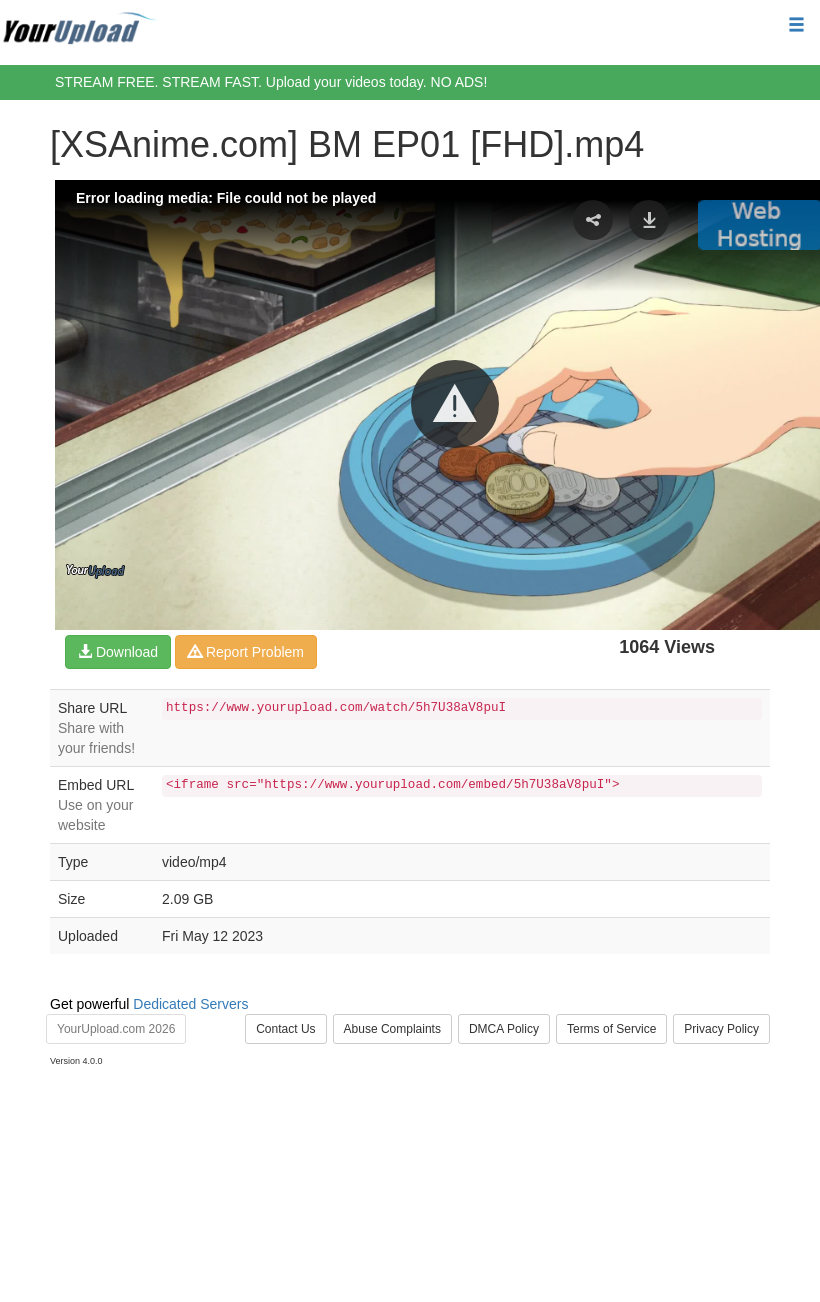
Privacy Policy (721, 1029)
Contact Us (285, 1029)
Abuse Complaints (392, 1029)
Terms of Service (611, 1029)
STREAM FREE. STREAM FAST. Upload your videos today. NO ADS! (271, 82)
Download (118, 652)
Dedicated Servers (190, 1004)
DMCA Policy (504, 1029)
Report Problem (246, 652)
